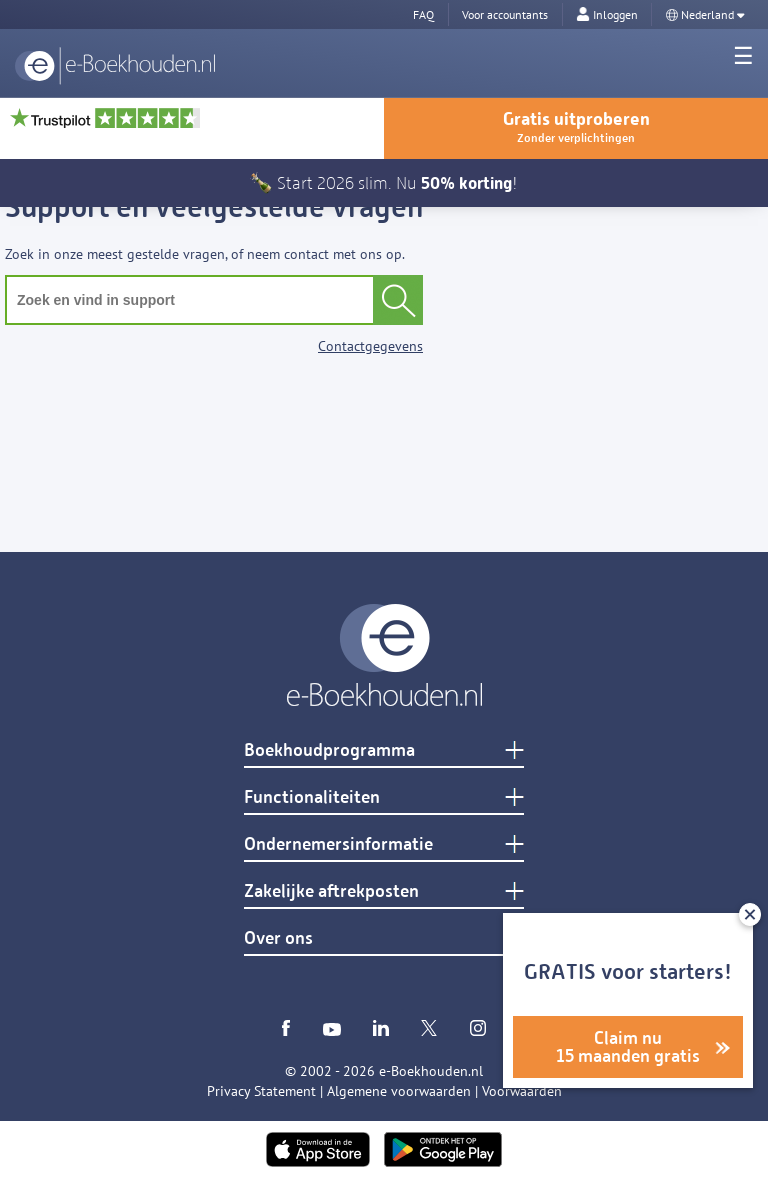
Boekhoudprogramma (329, 750)
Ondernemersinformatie (338, 844)
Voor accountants (505, 14)
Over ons (278, 938)
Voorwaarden (522, 1091)
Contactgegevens (370, 346)
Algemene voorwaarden (399, 1091)
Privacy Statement (261, 1091)
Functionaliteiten (312, 797)
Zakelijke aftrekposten (331, 891)
